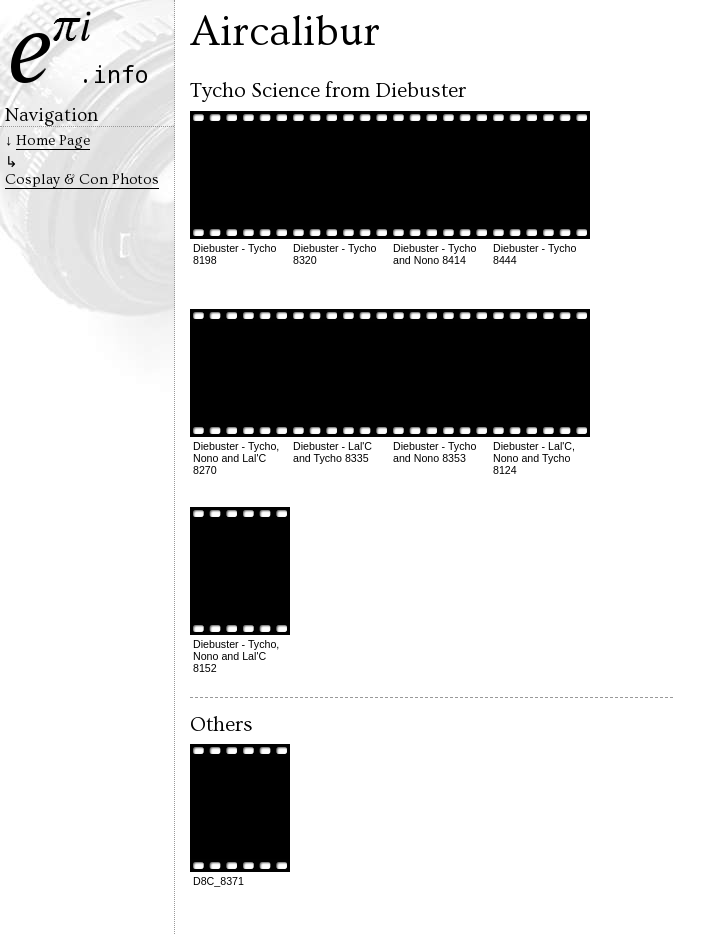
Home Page (53, 140)
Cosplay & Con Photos (82, 179)
